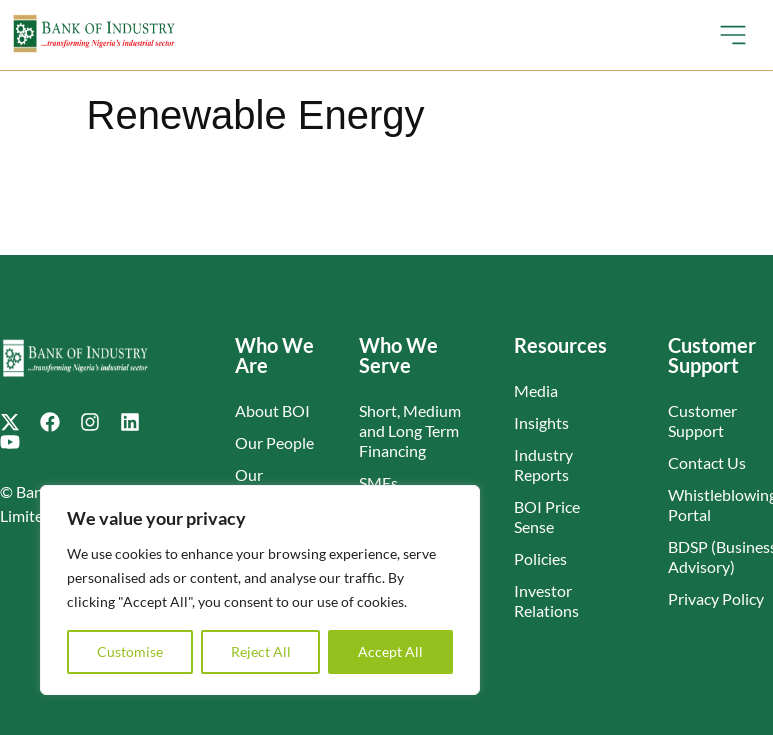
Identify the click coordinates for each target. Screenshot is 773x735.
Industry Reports (543, 464)
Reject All (261, 651)
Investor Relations (546, 600)
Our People (274, 442)
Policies (540, 558)
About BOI (272, 410)
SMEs (378, 482)
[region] (260, 590)
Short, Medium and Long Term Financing (410, 430)
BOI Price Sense (547, 516)
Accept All (390, 651)
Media (536, 390)
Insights (541, 422)
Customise (130, 651)
